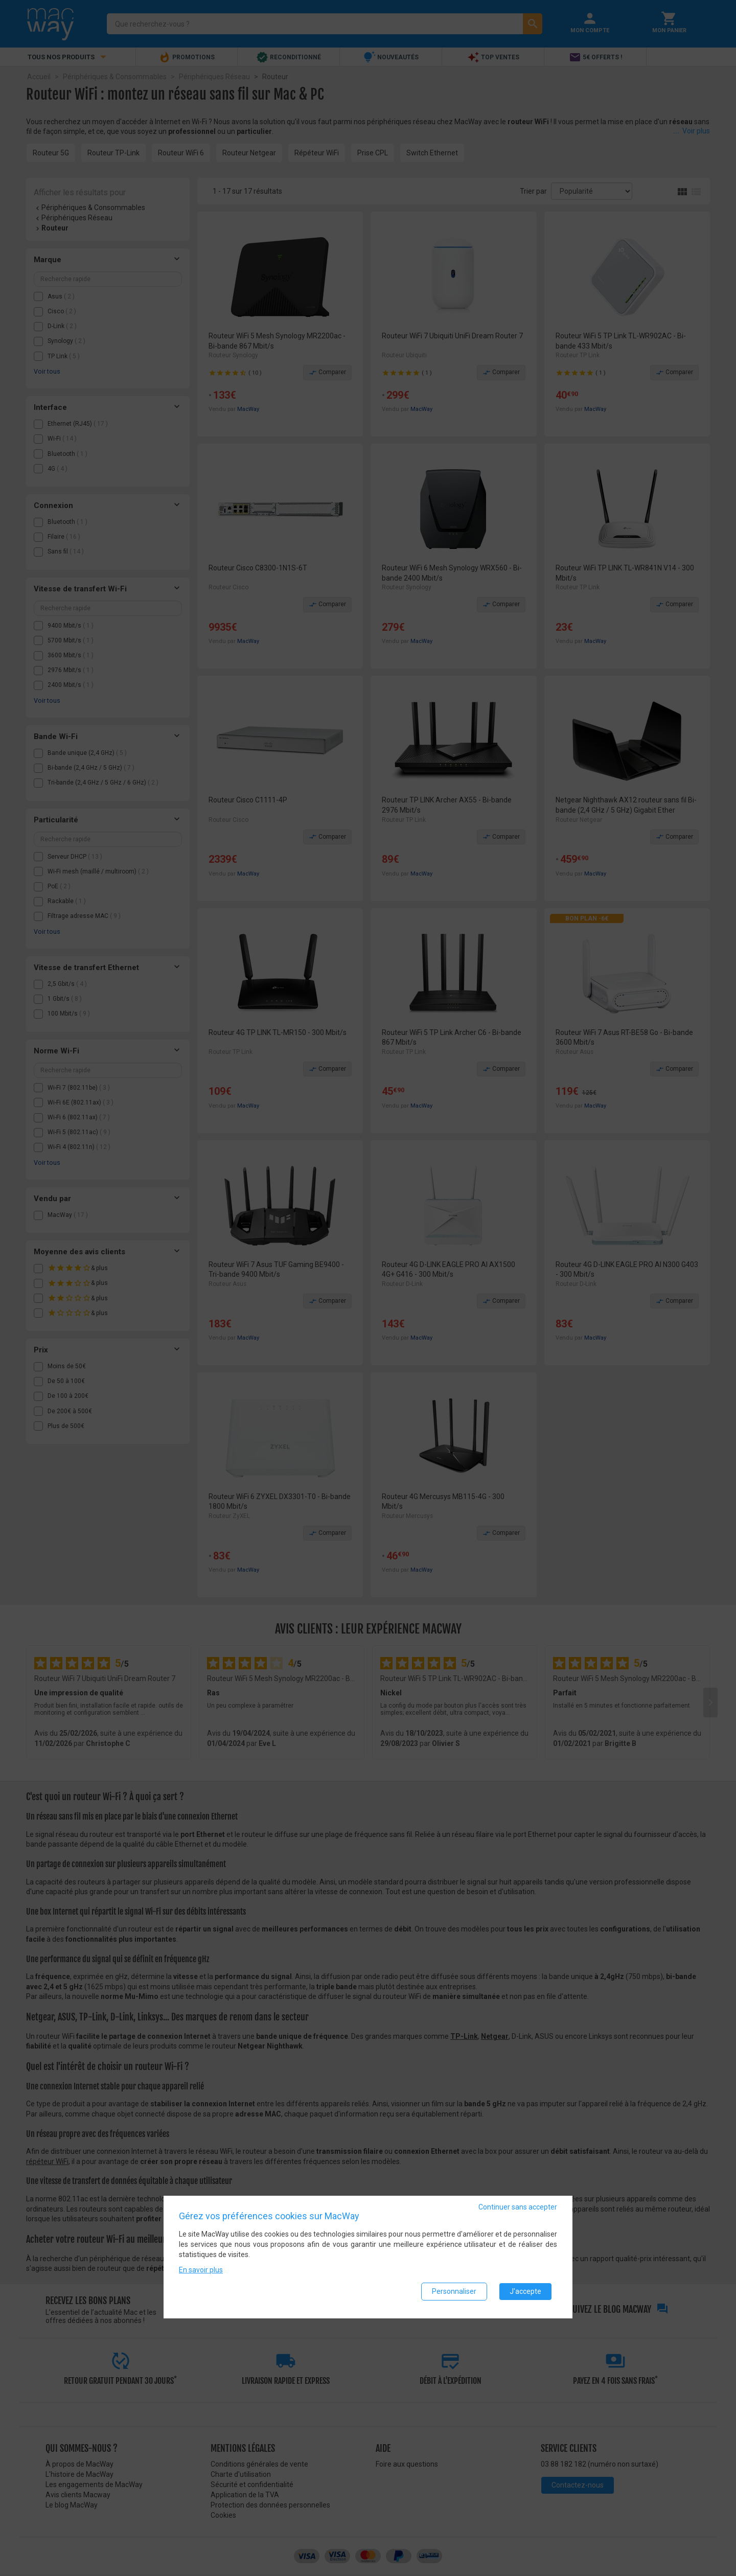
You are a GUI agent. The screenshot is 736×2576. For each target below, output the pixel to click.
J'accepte (525, 2294)
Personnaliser (454, 2294)
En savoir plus (201, 2272)
